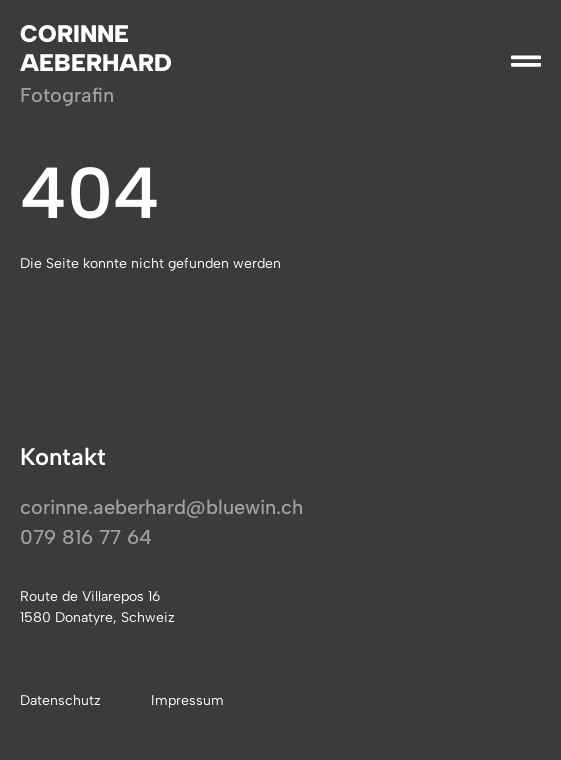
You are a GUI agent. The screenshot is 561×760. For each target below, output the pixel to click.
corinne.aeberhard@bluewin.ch (161, 507)
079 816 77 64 (86, 537)
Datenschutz (60, 701)
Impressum (187, 701)
